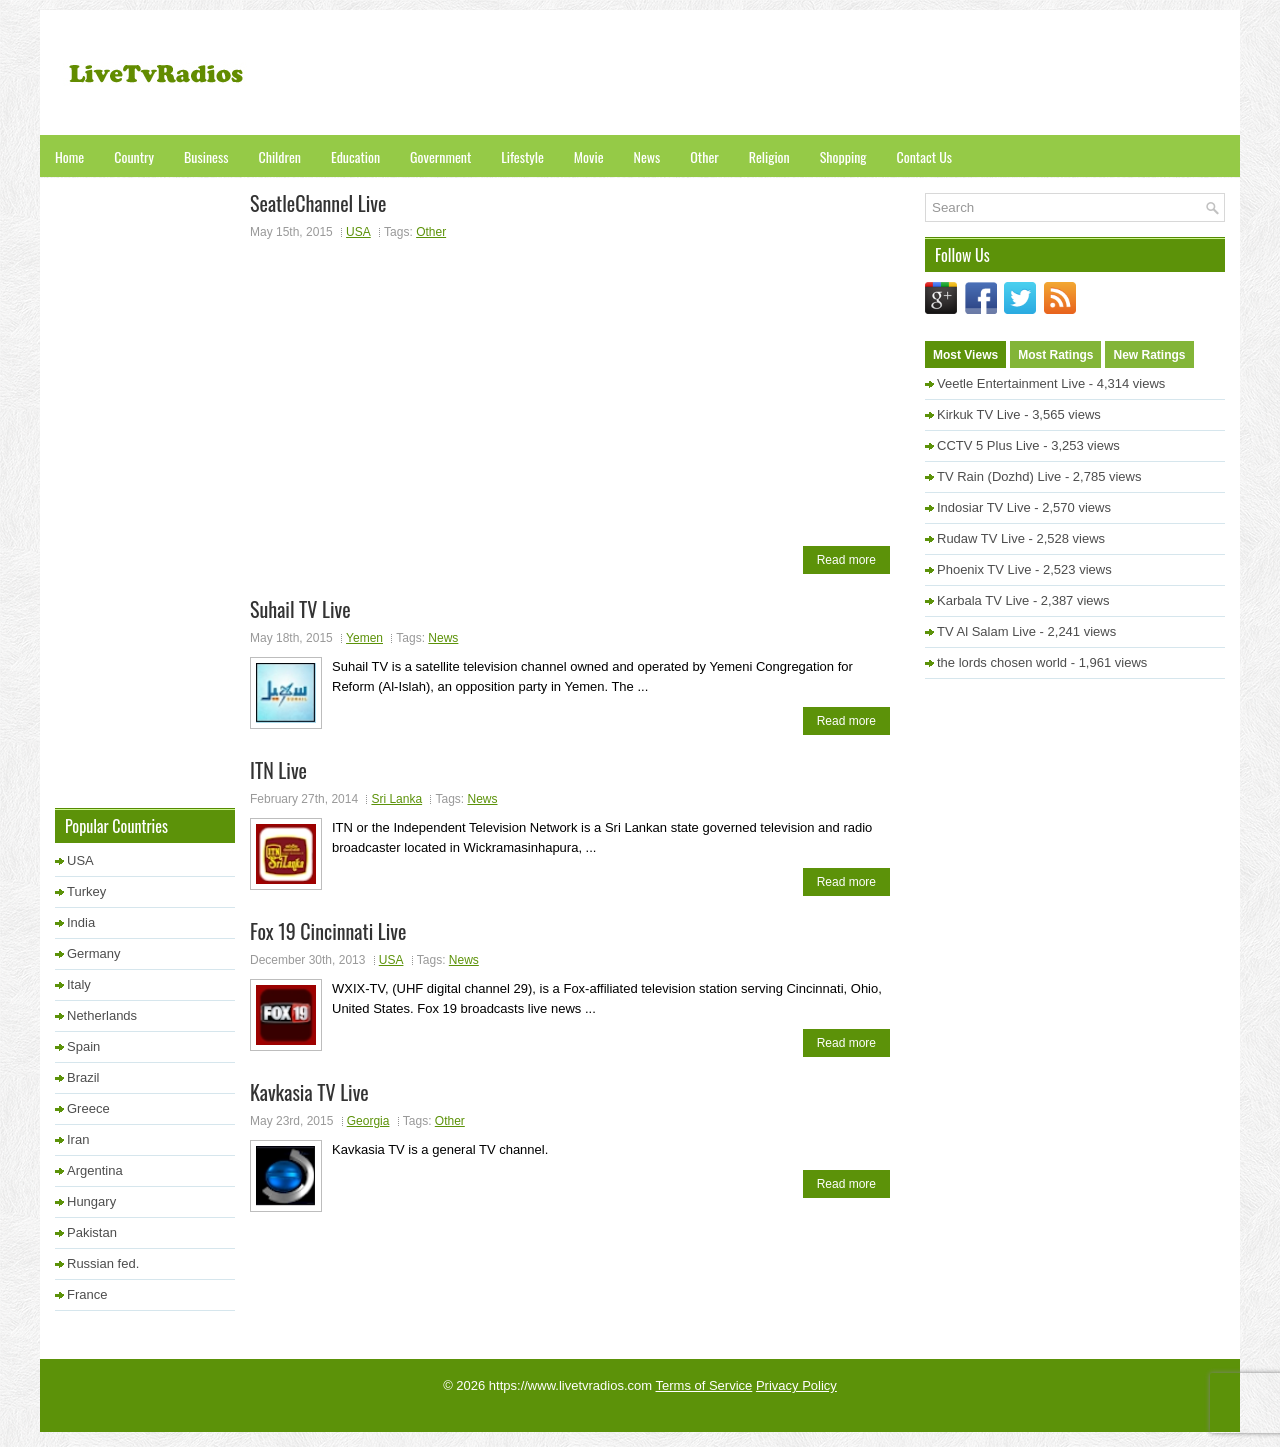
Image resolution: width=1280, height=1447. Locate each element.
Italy (79, 984)
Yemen (364, 638)
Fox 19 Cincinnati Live (328, 931)
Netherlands (102, 1015)
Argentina (95, 1170)
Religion (769, 156)
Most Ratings (1055, 355)
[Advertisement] (861, 75)
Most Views (965, 355)
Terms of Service (704, 1385)
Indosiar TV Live (984, 507)
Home (69, 156)
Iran (78, 1139)
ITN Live (278, 770)
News (647, 156)
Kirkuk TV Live (979, 414)
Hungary (91, 1201)
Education (355, 156)
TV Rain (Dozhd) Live (999, 476)
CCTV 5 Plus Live (988, 445)
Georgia (368, 1121)
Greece (88, 1108)
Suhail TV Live (300, 609)
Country (134, 156)
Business (206, 156)
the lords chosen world (1002, 662)
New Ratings (1149, 355)
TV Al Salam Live (986, 631)
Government (440, 156)
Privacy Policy (796, 1385)
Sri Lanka (396, 799)
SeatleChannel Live (318, 203)
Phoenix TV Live (984, 569)
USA (358, 232)
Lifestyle (522, 156)
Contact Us (924, 156)
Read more (846, 560)
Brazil (83, 1077)
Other (704, 156)
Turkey (86, 891)
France (87, 1294)
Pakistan (92, 1232)
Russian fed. (103, 1263)
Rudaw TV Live (981, 538)
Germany (93, 953)
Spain (83, 1046)
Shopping (843, 156)
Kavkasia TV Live (309, 1092)
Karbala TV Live (983, 600)
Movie (589, 156)
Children (279, 156)
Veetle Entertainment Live (1011, 383)
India (81, 922)
